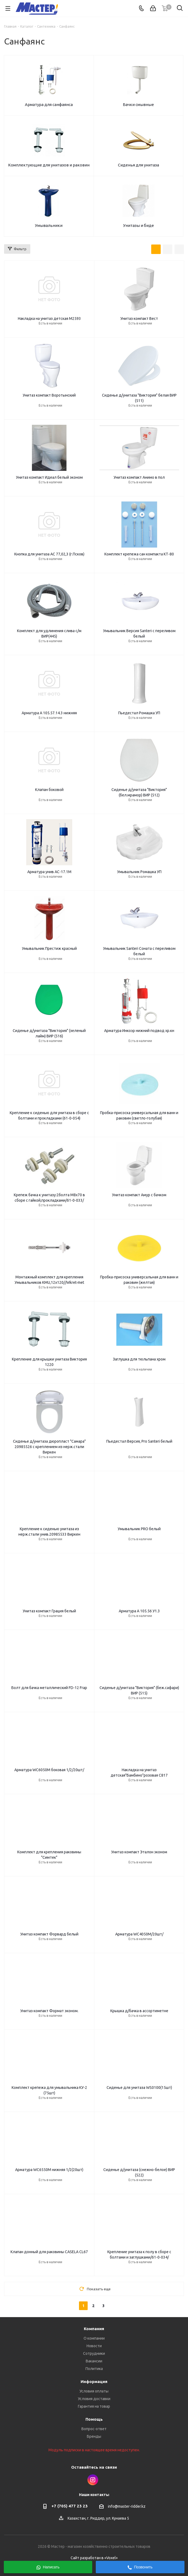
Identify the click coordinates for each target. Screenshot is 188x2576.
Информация (94, 2381)
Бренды (94, 2436)
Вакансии (94, 2361)
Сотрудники (94, 2353)
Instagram (92, 2479)
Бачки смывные (138, 104)
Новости (94, 2346)
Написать (48, 2567)
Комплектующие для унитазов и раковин (49, 165)
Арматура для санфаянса (49, 104)
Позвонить (140, 2567)
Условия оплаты (94, 2391)
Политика (94, 2368)
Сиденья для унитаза (138, 165)
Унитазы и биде (138, 225)
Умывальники (48, 225)
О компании (94, 2338)
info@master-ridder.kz (127, 2506)
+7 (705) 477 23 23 (69, 2506)
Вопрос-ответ (94, 2429)
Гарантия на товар (94, 2406)
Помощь (94, 2419)
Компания (94, 2328)
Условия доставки (94, 2399)
